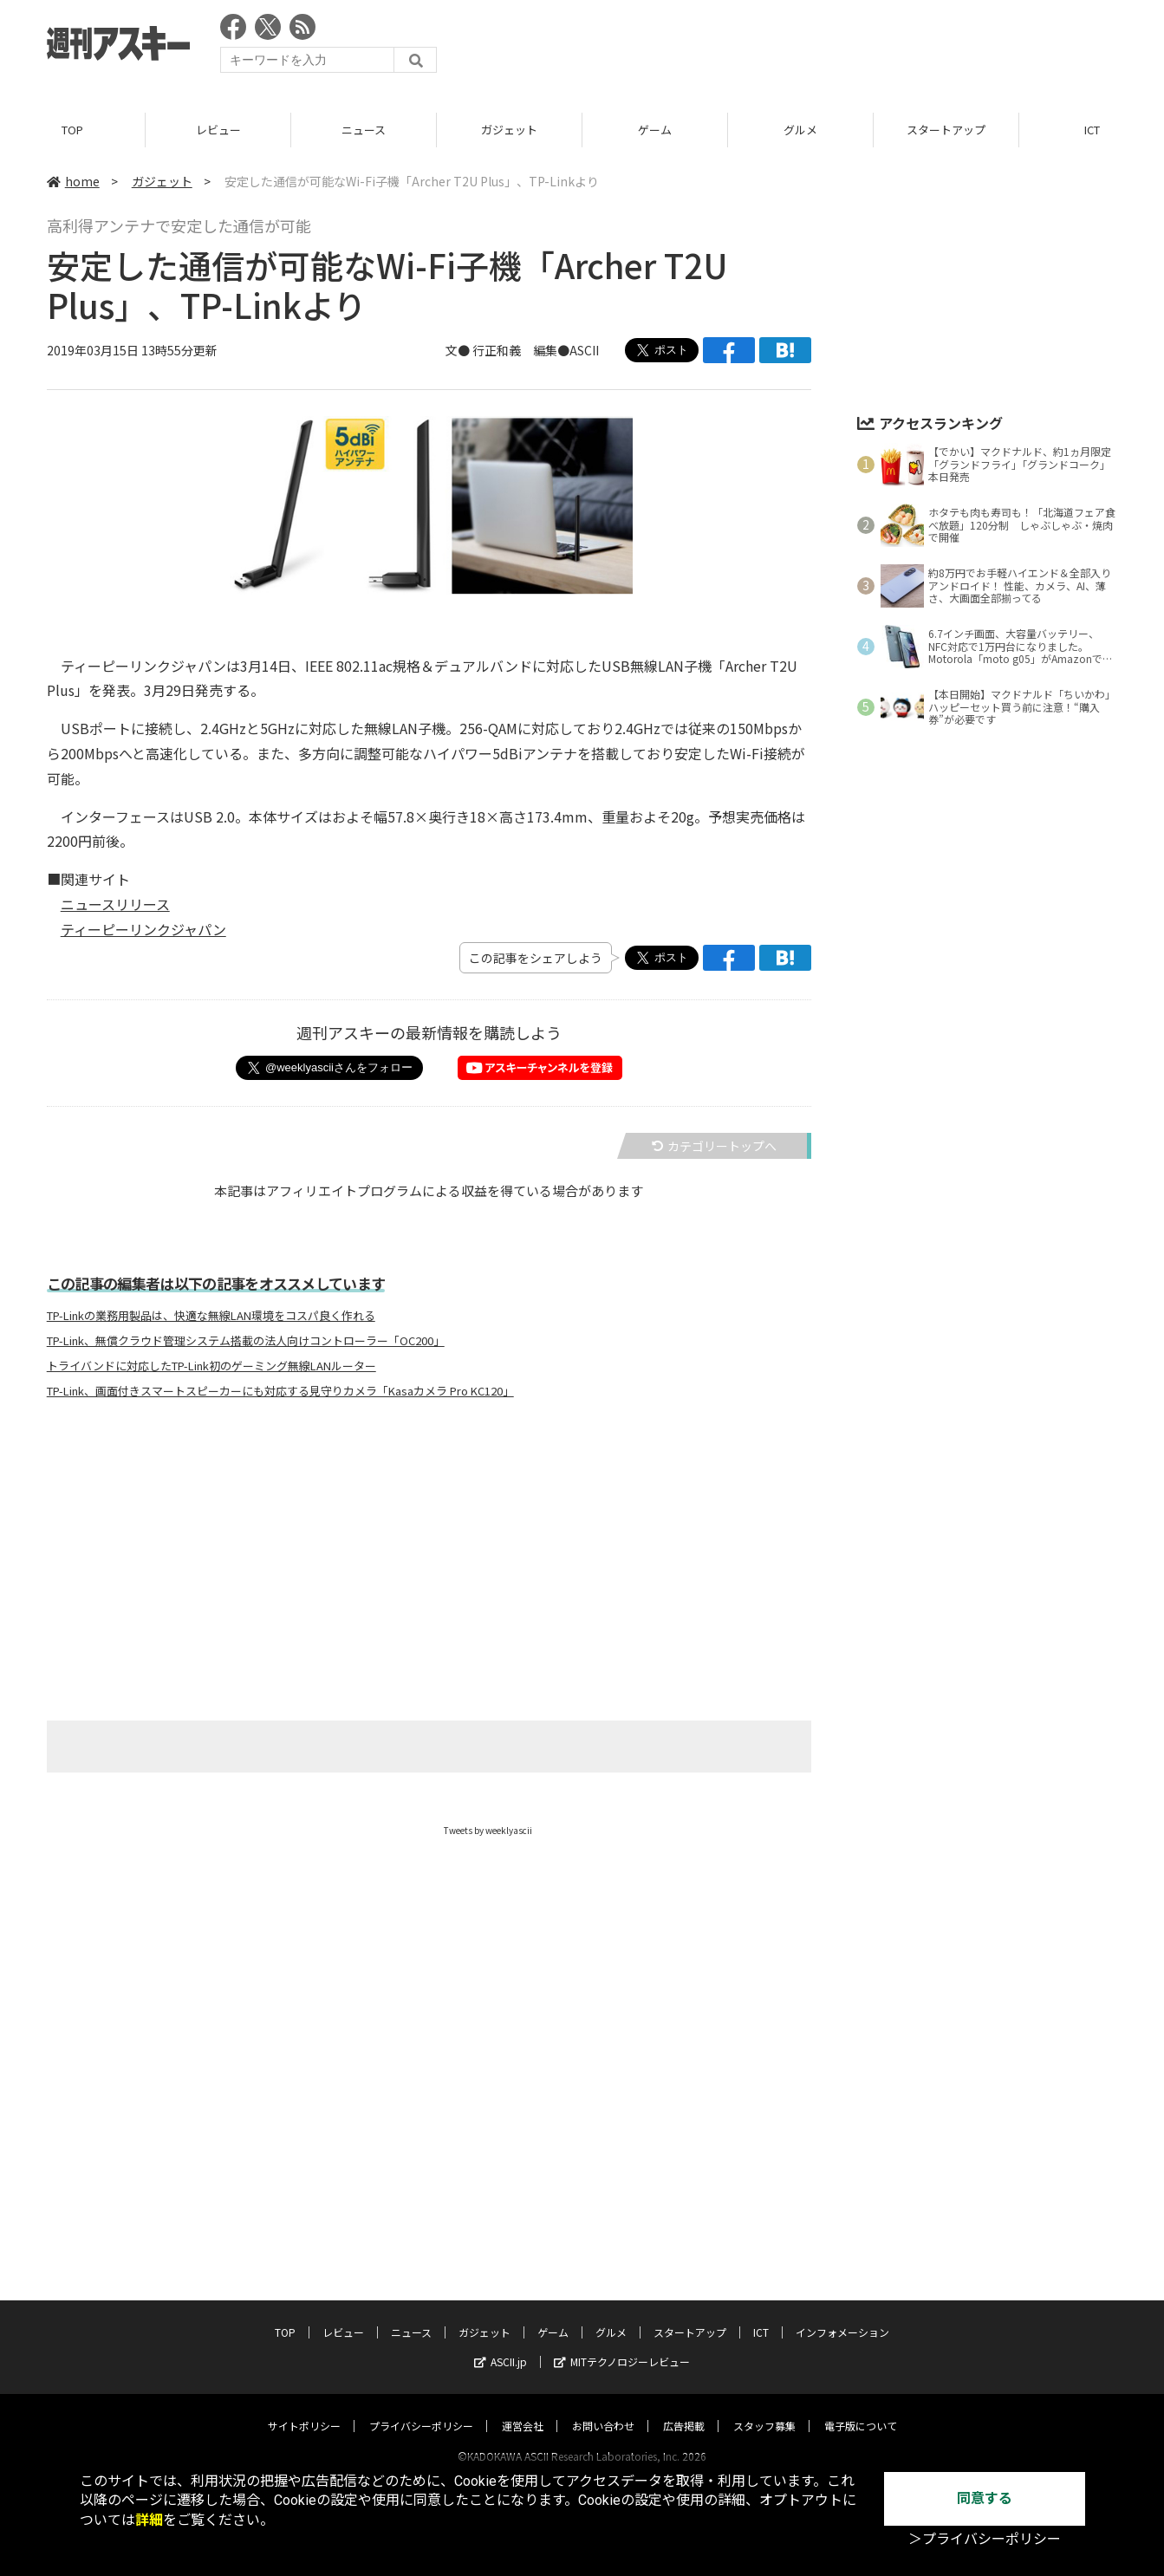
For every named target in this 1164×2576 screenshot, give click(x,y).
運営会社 (522, 2409)
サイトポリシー (304, 2409)
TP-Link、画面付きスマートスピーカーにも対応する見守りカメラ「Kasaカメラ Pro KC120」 (280, 1391)
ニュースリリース (115, 904)
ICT (761, 2315)
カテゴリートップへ (714, 1146)
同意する (984, 2498)
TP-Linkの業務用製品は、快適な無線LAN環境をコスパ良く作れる (211, 1316)
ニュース (363, 129)
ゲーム (655, 129)
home (73, 181)
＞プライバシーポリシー (984, 2539)
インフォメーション (842, 2315)
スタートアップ (946, 129)
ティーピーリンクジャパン (143, 929)
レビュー (218, 129)
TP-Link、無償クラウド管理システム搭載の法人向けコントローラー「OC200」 (246, 1341)
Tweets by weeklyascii (488, 1830)
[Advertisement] (801, 48)
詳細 (149, 2520)
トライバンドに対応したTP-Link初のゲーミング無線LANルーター (211, 1366)
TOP (72, 129)
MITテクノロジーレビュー (622, 2345)
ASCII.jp (500, 2345)
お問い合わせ (603, 2409)
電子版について (860, 2409)
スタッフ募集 (764, 2409)
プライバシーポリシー (421, 2409)
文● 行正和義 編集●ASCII (522, 350)
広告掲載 (684, 2409)
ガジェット (509, 129)
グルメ (800, 129)
